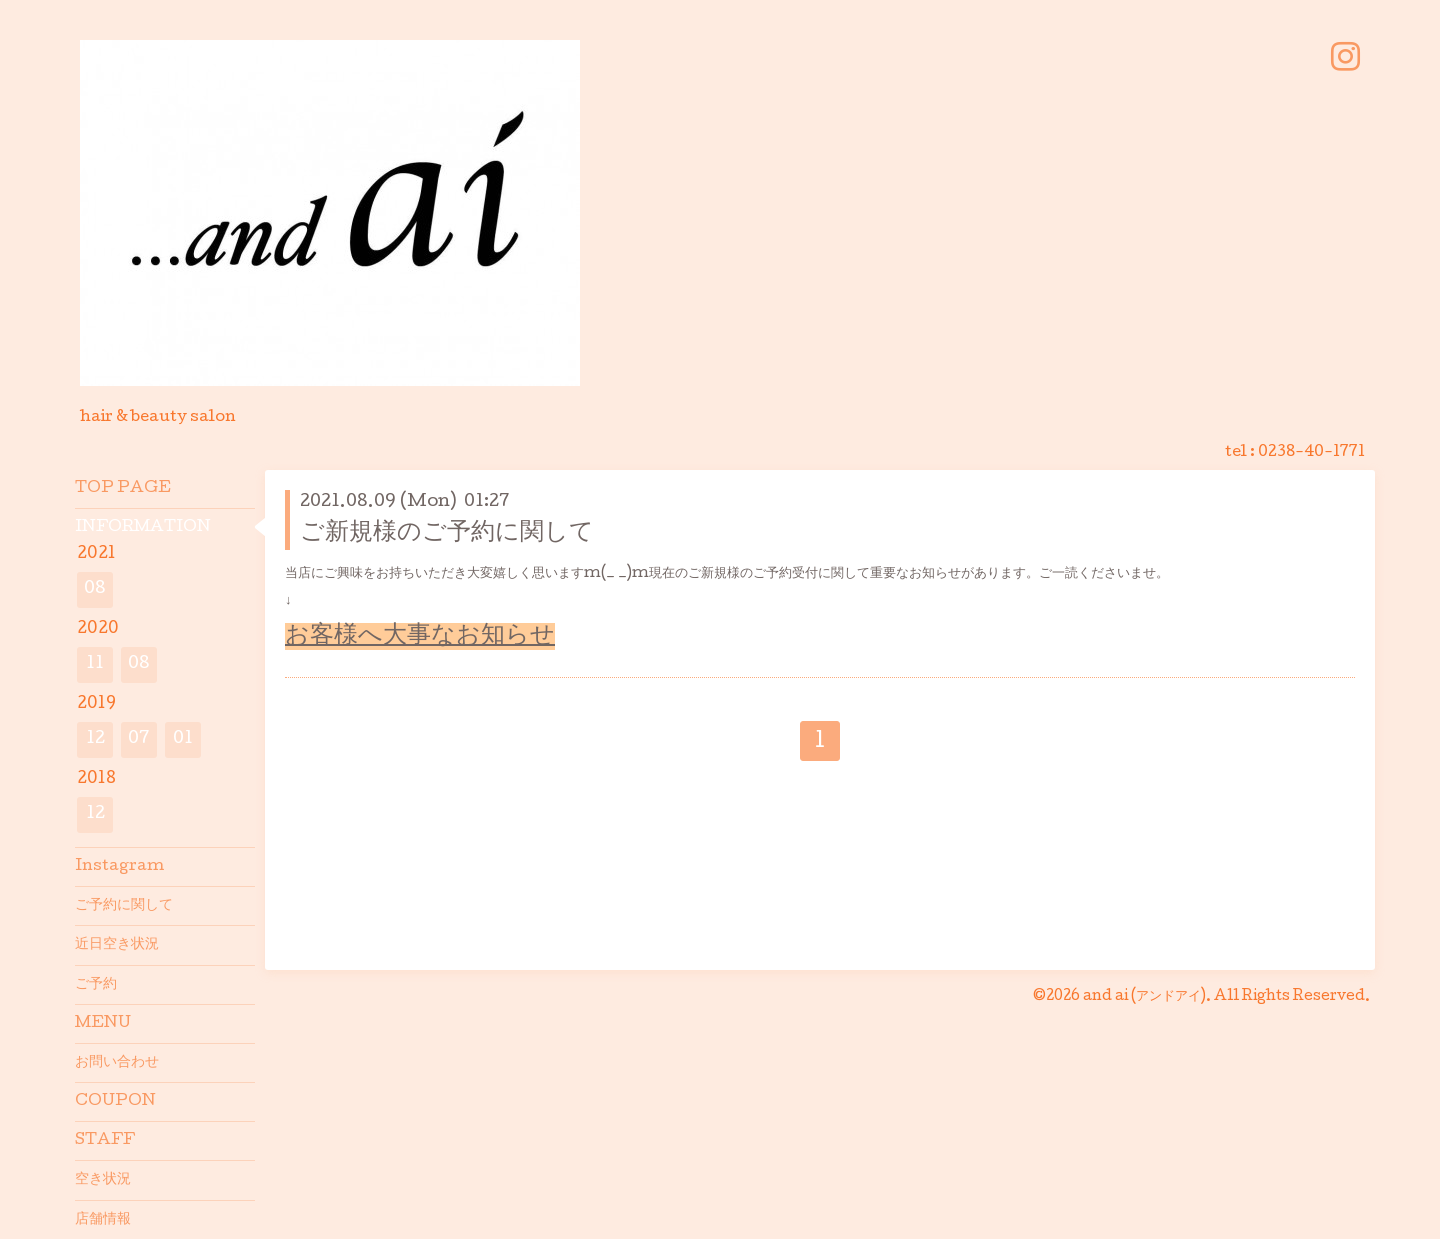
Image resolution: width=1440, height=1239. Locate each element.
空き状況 (103, 1180)
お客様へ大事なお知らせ (420, 636)
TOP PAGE (123, 489)
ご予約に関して (124, 906)
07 (139, 739)
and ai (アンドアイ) (1144, 997)
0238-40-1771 (1311, 453)
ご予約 (96, 985)
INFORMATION (143, 528)
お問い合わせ (117, 1063)
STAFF (105, 1141)
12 (95, 739)
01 (183, 739)
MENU (103, 1024)
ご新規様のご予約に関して (447, 533)
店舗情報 (103, 1220)
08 (95, 589)
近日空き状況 (117, 945)
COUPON (115, 1102)
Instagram (119, 867)
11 (95, 664)
